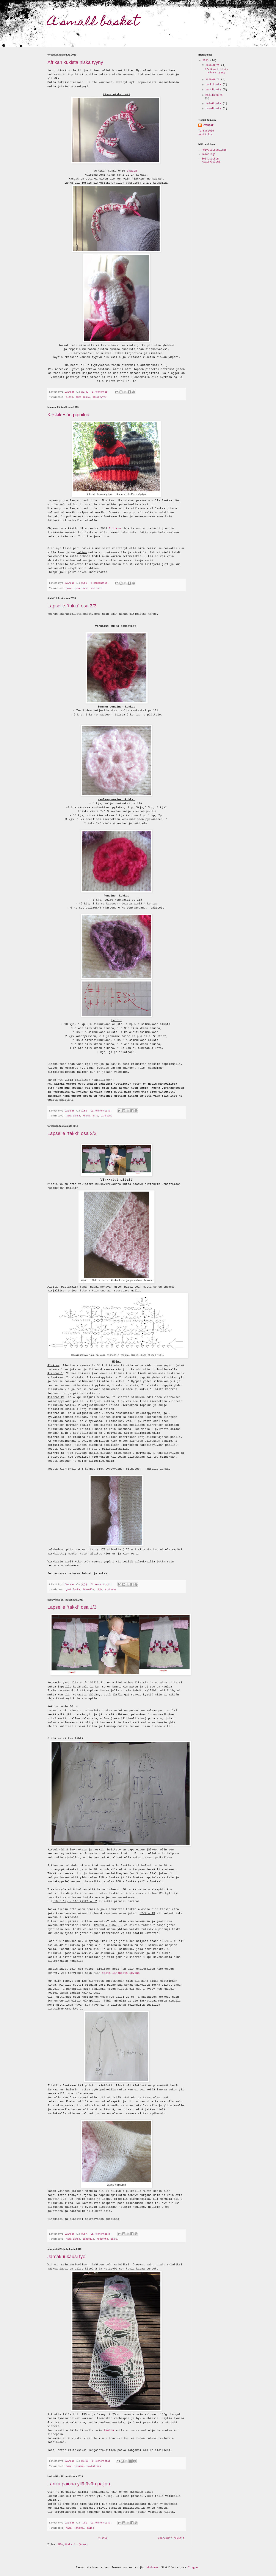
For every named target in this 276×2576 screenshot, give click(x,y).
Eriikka (115, 528)
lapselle (88, 1589)
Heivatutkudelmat (214, 150)
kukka (86, 1116)
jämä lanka (83, 397)
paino (90, 2528)
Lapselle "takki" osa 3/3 (71, 605)
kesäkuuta (213, 79)
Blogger (193, 2567)
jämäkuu (79, 2466)
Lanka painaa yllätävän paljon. (79, 2483)
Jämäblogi (209, 154)
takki (114, 2239)
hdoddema (152, 2567)
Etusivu (102, 2538)
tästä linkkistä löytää (121, 1973)
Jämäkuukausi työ (66, 2256)
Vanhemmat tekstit (171, 2538)
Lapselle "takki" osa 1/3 (71, 1607)
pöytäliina (94, 2466)
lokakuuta (213, 65)
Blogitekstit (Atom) (73, 2544)
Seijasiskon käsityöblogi (211, 160)
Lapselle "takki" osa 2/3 (71, 1133)
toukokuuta (214, 84)
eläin (69, 397)
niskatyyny (100, 397)
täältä (132, 170)
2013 (206, 60)
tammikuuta (214, 108)
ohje (95, 1116)
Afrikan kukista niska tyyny (75, 62)
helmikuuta (214, 103)
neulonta (96, 588)
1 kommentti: (101, 392)
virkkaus (106, 1116)
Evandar (208, 125)
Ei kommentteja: (102, 1111)
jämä (69, 588)
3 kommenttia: (102, 2461)
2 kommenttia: (100, 583)
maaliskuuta (214, 95)
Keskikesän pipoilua (68, 414)
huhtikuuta (214, 89)
